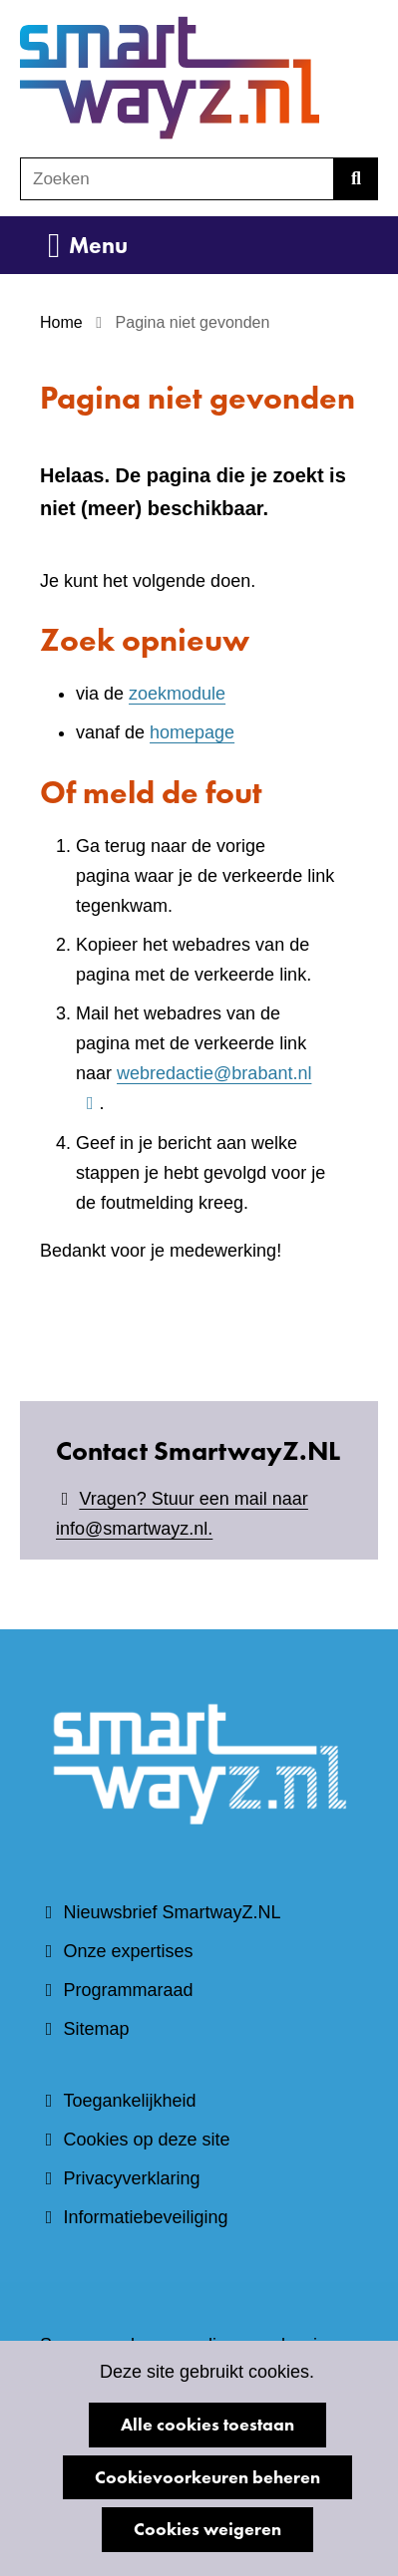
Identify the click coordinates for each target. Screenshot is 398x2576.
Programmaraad (128, 1990)
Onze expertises (128, 1951)
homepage (192, 732)
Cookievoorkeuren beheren (207, 2476)
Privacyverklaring (131, 2178)
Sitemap (96, 2029)
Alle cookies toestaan (207, 2424)
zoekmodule (177, 694)
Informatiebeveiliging (145, 2217)
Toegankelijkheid (129, 2101)
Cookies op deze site (146, 2139)
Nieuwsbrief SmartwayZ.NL (171, 1912)
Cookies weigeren (207, 2528)
